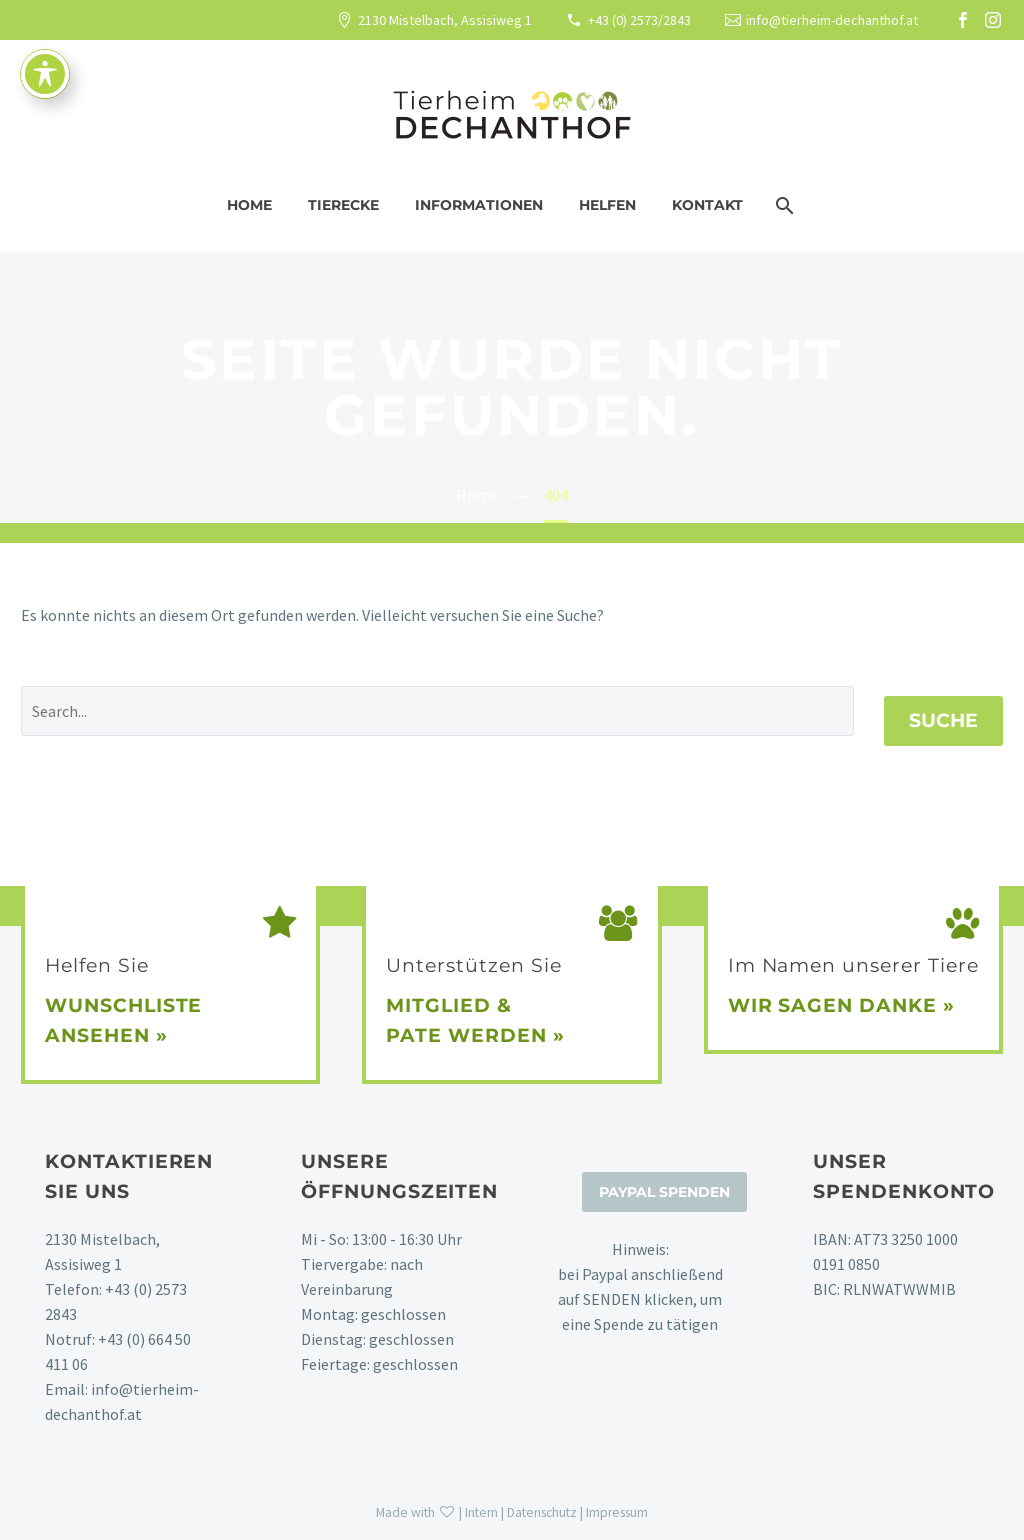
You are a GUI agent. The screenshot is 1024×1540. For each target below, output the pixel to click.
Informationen (479, 205)
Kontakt (707, 205)
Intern (481, 1512)
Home (249, 205)
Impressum (617, 1512)
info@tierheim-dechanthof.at (832, 20)
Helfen (607, 205)
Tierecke (343, 205)
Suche (943, 720)
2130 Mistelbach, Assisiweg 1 (445, 20)
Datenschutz (542, 1512)
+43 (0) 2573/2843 (639, 20)
